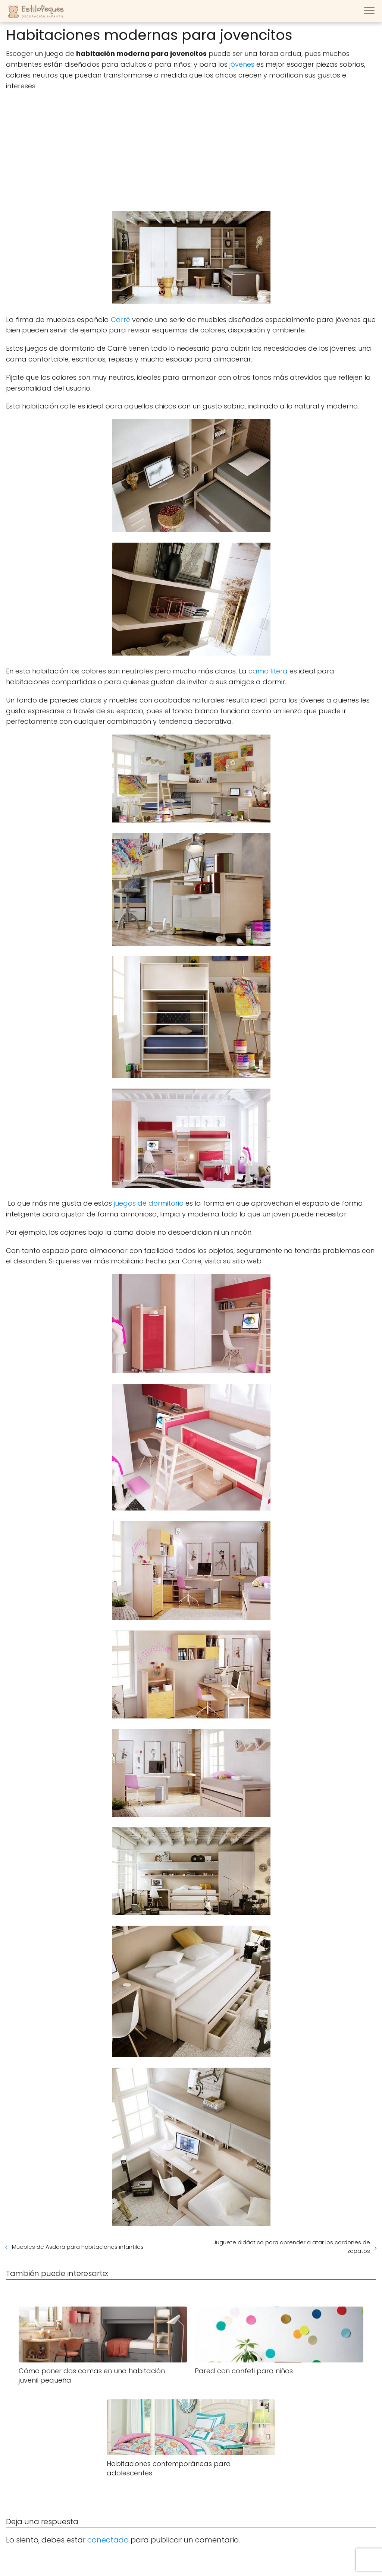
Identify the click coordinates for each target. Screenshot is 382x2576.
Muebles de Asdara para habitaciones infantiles (78, 2247)
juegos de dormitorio (148, 1203)
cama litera (267, 671)
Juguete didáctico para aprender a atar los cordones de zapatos (291, 2246)
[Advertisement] (191, 151)
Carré (120, 319)
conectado (108, 2540)
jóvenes (241, 64)
